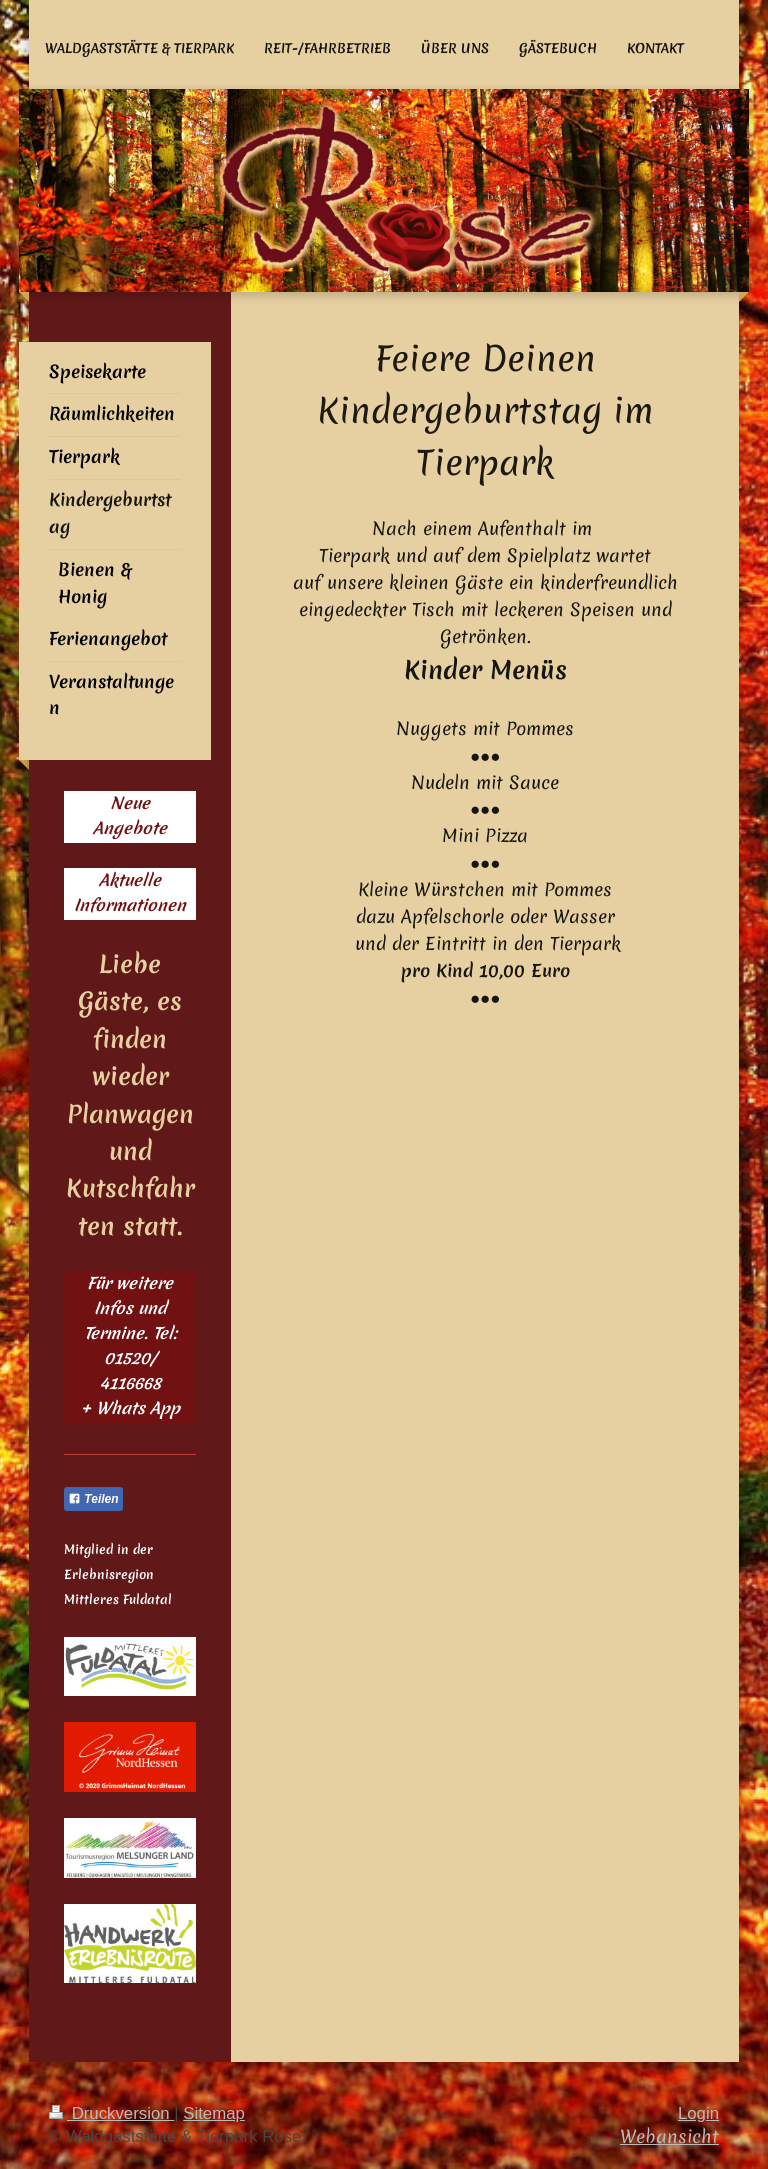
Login (698, 2113)
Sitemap (214, 2113)
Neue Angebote (130, 815)
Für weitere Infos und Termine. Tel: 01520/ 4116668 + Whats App (130, 1345)
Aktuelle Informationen (130, 892)
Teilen (93, 1499)
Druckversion (111, 2113)
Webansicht (669, 2136)
